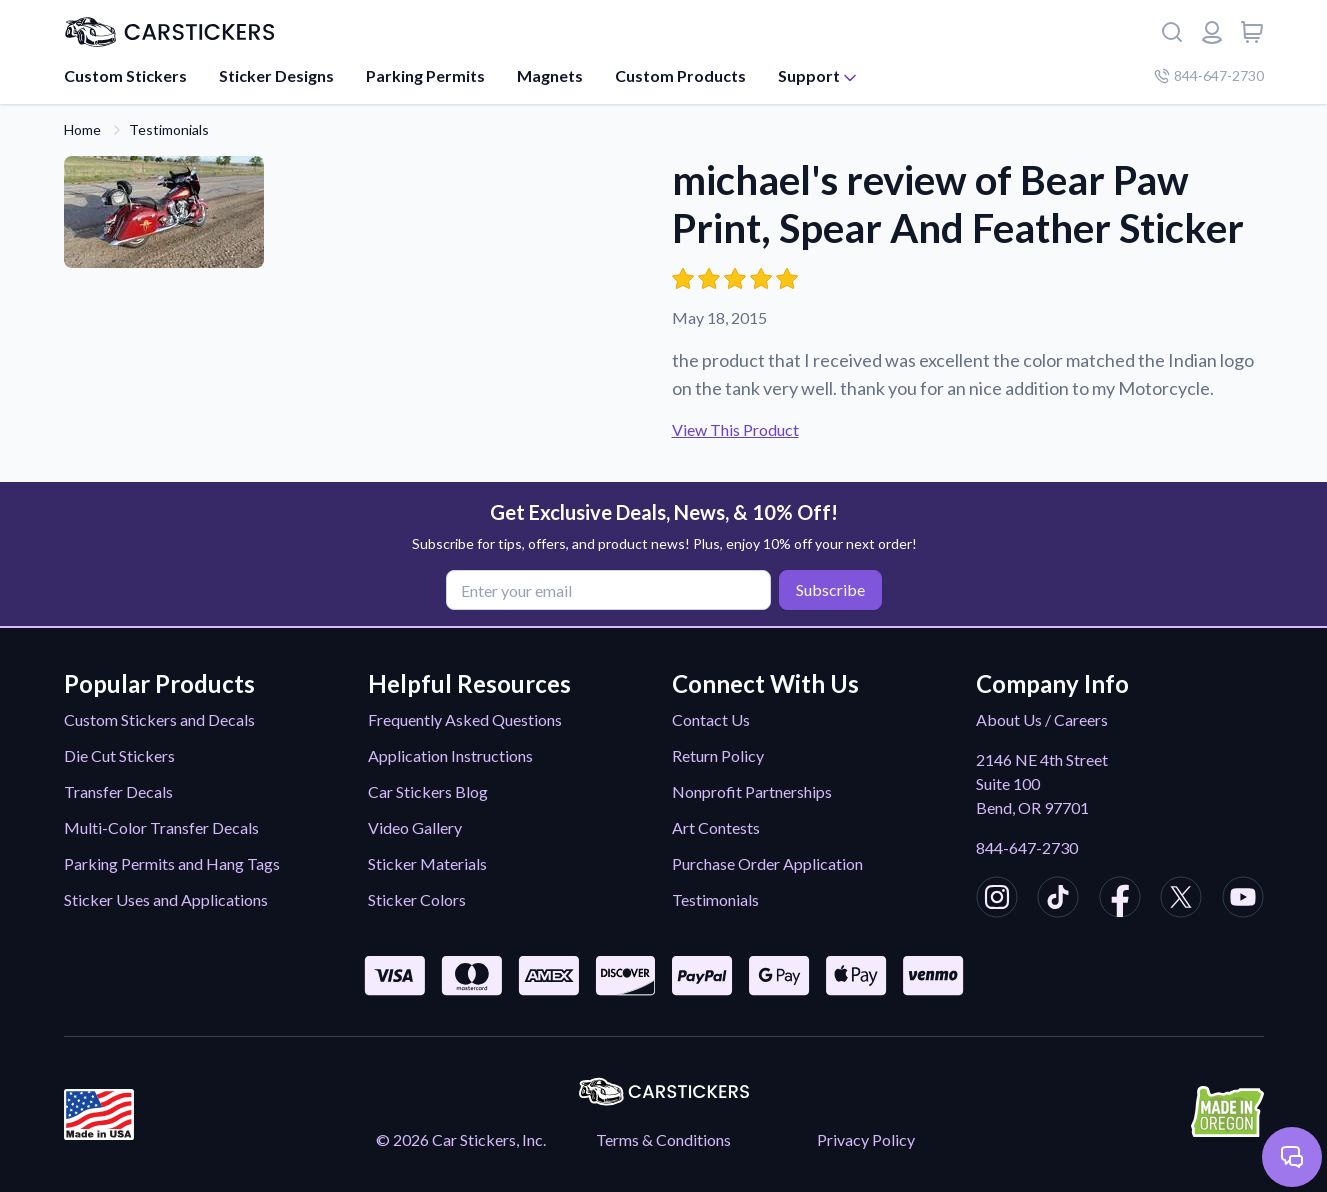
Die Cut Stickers (119, 755)
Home (82, 129)
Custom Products (680, 75)
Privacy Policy (866, 1139)
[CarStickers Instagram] (997, 900)
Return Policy (718, 755)
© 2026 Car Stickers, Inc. (461, 1139)
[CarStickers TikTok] (1058, 900)
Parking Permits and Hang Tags (172, 863)
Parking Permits (425, 75)
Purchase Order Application (767, 863)
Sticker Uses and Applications (166, 899)
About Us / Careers (1042, 719)
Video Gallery (415, 827)
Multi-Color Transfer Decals (161, 827)
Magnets (550, 75)
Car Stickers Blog (428, 791)
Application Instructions (450, 755)
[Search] (1172, 32)
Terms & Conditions (663, 1139)
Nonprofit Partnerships (752, 791)
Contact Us (711, 719)
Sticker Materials (427, 863)
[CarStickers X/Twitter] (1181, 900)
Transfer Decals (118, 791)
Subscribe (830, 589)
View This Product (735, 429)
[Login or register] (1212, 32)
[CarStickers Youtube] (1243, 900)
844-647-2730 (1027, 847)
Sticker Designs (276, 75)
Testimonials (169, 129)
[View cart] (1252, 32)
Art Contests (716, 827)
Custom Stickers (125, 75)
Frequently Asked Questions (465, 719)
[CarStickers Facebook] (1120, 900)
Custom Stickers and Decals (159, 719)
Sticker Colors (417, 899)
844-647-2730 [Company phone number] (1209, 75)
